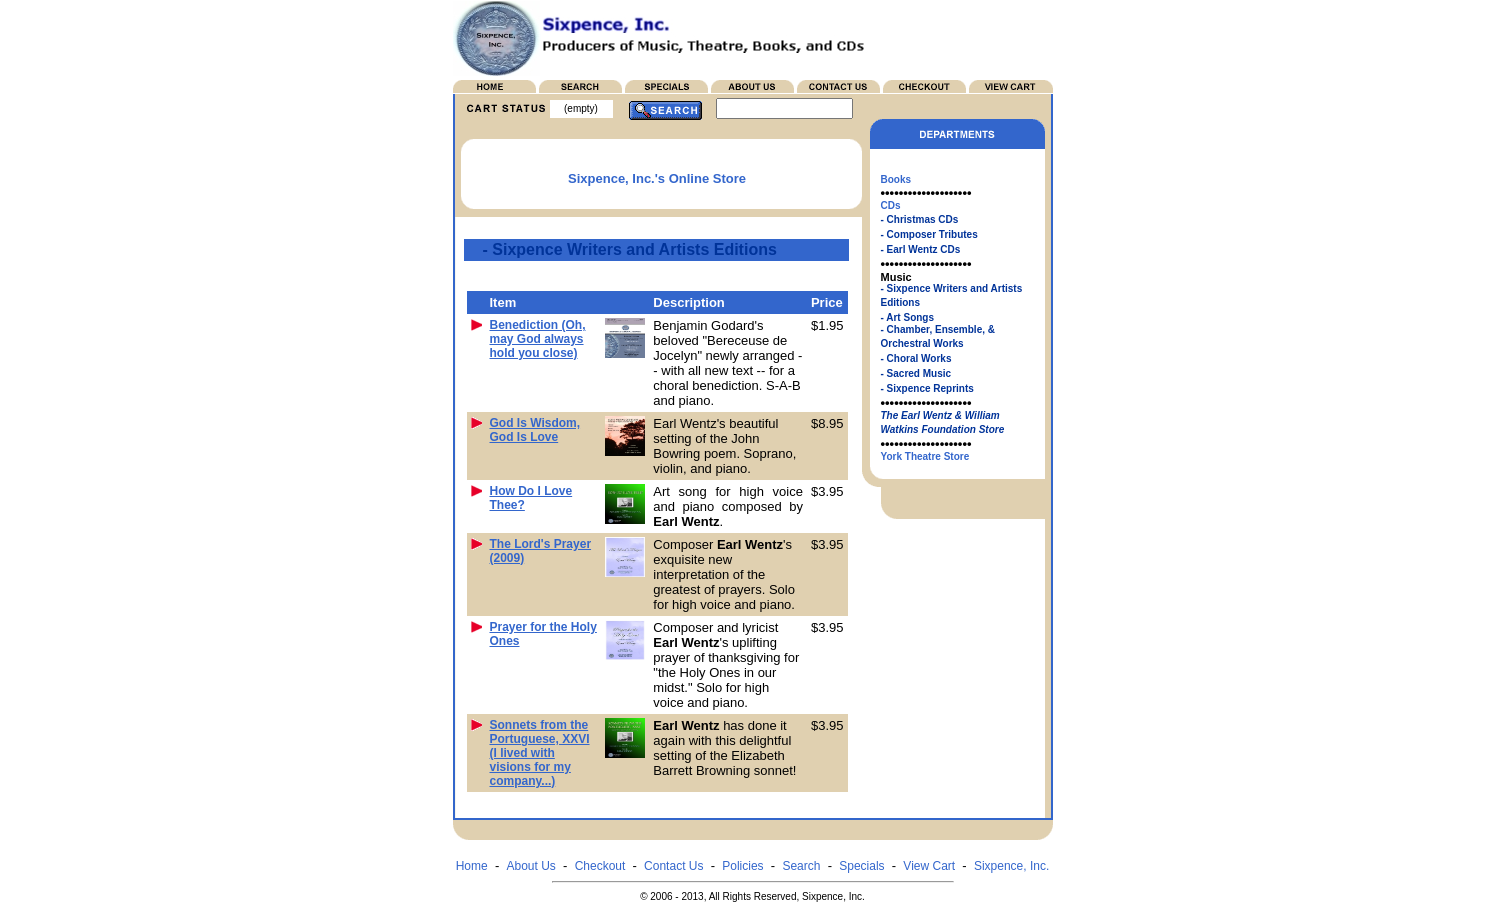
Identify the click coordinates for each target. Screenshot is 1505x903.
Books (896, 179)
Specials (861, 866)
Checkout (600, 866)
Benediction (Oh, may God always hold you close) (538, 339)
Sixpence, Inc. (1011, 866)
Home (472, 866)
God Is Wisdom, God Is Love (535, 430)
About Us (530, 866)
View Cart (929, 866)
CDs (891, 205)
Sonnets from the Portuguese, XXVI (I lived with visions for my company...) (540, 753)
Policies (742, 866)
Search (801, 866)
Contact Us (673, 866)
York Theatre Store (925, 456)
